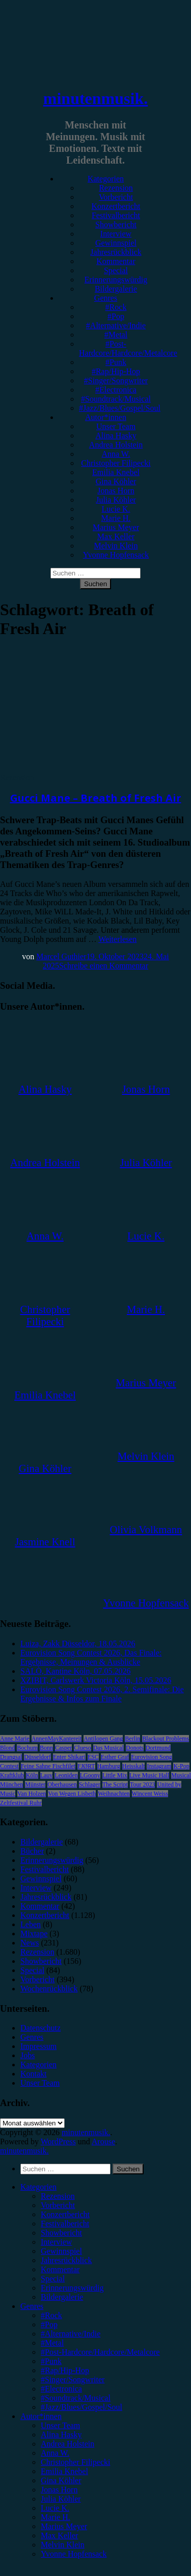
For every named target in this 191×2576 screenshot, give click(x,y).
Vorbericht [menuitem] (58, 2205)
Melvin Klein (116, 545)
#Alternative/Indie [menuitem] (70, 2333)
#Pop (115, 316)
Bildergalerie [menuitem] (62, 2297)
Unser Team (115, 426)
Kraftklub (12, 1775)
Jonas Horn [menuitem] (59, 2489)
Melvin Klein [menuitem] (63, 2544)
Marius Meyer (116, 527)
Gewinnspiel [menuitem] (61, 2251)
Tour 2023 (142, 1784)
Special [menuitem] (53, 2278)
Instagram (159, 1766)
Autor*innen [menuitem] (41, 2416)
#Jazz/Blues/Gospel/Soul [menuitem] (81, 2407)
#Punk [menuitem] (51, 2361)
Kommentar (115, 261)
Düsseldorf (37, 1756)
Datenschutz (40, 2027)
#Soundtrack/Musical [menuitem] (76, 2398)
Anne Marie (15, 1738)
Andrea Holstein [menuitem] (67, 2443)
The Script (115, 1784)
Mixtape (33, 1933)
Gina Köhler (116, 481)
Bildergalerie (116, 288)
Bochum (27, 1747)
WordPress (58, 2141)
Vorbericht (116, 197)
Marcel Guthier (61, 956)
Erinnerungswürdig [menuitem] (72, 2287)
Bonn (46, 1747)
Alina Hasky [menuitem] (61, 2434)
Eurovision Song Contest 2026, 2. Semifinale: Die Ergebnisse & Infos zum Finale (102, 1694)
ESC (93, 1756)
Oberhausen (61, 1784)
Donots (135, 1747)
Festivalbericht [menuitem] (65, 2223)
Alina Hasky (115, 435)
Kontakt (33, 2073)
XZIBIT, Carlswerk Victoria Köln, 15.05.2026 (95, 1680)
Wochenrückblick (48, 1988)
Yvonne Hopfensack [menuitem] (73, 2553)
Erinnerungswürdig (116, 279)
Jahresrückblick (115, 252)
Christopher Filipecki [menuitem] (75, 2462)
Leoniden (65, 1775)
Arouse (103, 2141)
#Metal (115, 334)
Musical (181, 1775)
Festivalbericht (116, 215)
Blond (7, 1747)
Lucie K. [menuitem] (55, 2508)
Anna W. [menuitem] (55, 2453)
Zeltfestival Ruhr (21, 1802)
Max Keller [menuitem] (59, 2535)
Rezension (116, 187)
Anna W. (116, 454)
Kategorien (106, 178)
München (11, 1784)
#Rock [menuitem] (51, 2315)
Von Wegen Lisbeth (72, 1793)
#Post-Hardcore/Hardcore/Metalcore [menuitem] (100, 2352)
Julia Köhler (116, 499)
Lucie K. (116, 509)
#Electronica (116, 389)
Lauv (46, 1775)
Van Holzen (31, 1793)
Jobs (27, 2055)
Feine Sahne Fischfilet (48, 1766)
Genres (105, 298)
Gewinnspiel (116, 243)
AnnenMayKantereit (57, 1738)
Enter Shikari (69, 1756)
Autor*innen (105, 417)
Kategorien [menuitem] (38, 2187)
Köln (32, 1775)
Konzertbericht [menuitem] (65, 2214)
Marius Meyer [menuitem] (64, 2526)
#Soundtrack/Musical (116, 399)
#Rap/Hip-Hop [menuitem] (65, 2370)
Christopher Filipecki (115, 463)
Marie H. (116, 518)
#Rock (116, 307)
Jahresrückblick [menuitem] (66, 2260)
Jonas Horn (115, 490)
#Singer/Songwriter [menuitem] (72, 2379)
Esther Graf (115, 1756)
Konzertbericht (116, 206)
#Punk (115, 362)
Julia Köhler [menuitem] (61, 2498)
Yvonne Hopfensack (116, 554)
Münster (35, 1784)
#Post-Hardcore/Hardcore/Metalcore (128, 348)
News (29, 1942)
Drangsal (11, 1756)
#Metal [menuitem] (52, 2342)
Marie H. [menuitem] (55, 2517)
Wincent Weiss (150, 1793)
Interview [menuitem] (56, 2242)
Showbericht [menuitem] (61, 2232)
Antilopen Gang (103, 1738)
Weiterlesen (117, 939)
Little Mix (114, 1775)
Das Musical (108, 1747)
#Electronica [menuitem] (61, 2388)
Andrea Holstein (116, 444)
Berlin (132, 1738)
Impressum (38, 2046)
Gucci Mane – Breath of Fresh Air (95, 798)
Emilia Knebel (116, 472)
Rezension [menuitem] (58, 2196)
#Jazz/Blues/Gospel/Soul (119, 408)
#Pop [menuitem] (49, 2324)
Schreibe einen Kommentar (103, 965)
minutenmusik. (95, 98)
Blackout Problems (165, 1738)
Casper (63, 1747)
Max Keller (115, 536)
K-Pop (181, 1766)
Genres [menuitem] (31, 2306)
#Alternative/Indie (116, 325)
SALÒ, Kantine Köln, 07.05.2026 (75, 1671)
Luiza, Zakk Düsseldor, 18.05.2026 (77, 1643)
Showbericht (116, 224)
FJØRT (86, 1766)
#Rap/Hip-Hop (116, 371)
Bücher (32, 1851)
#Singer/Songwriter (116, 380)
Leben (30, 1924)
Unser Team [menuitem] (60, 2425)
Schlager (89, 1784)
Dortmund (158, 1747)
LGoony (90, 1775)
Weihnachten (113, 1793)
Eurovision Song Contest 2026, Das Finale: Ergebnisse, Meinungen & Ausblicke (90, 1657)
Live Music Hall (149, 1775)
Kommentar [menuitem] (60, 2269)
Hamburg (108, 1766)
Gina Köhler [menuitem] (61, 2480)
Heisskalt (133, 1766)
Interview (115, 233)
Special (116, 270)
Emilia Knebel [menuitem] (64, 2471)
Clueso (82, 1747)
